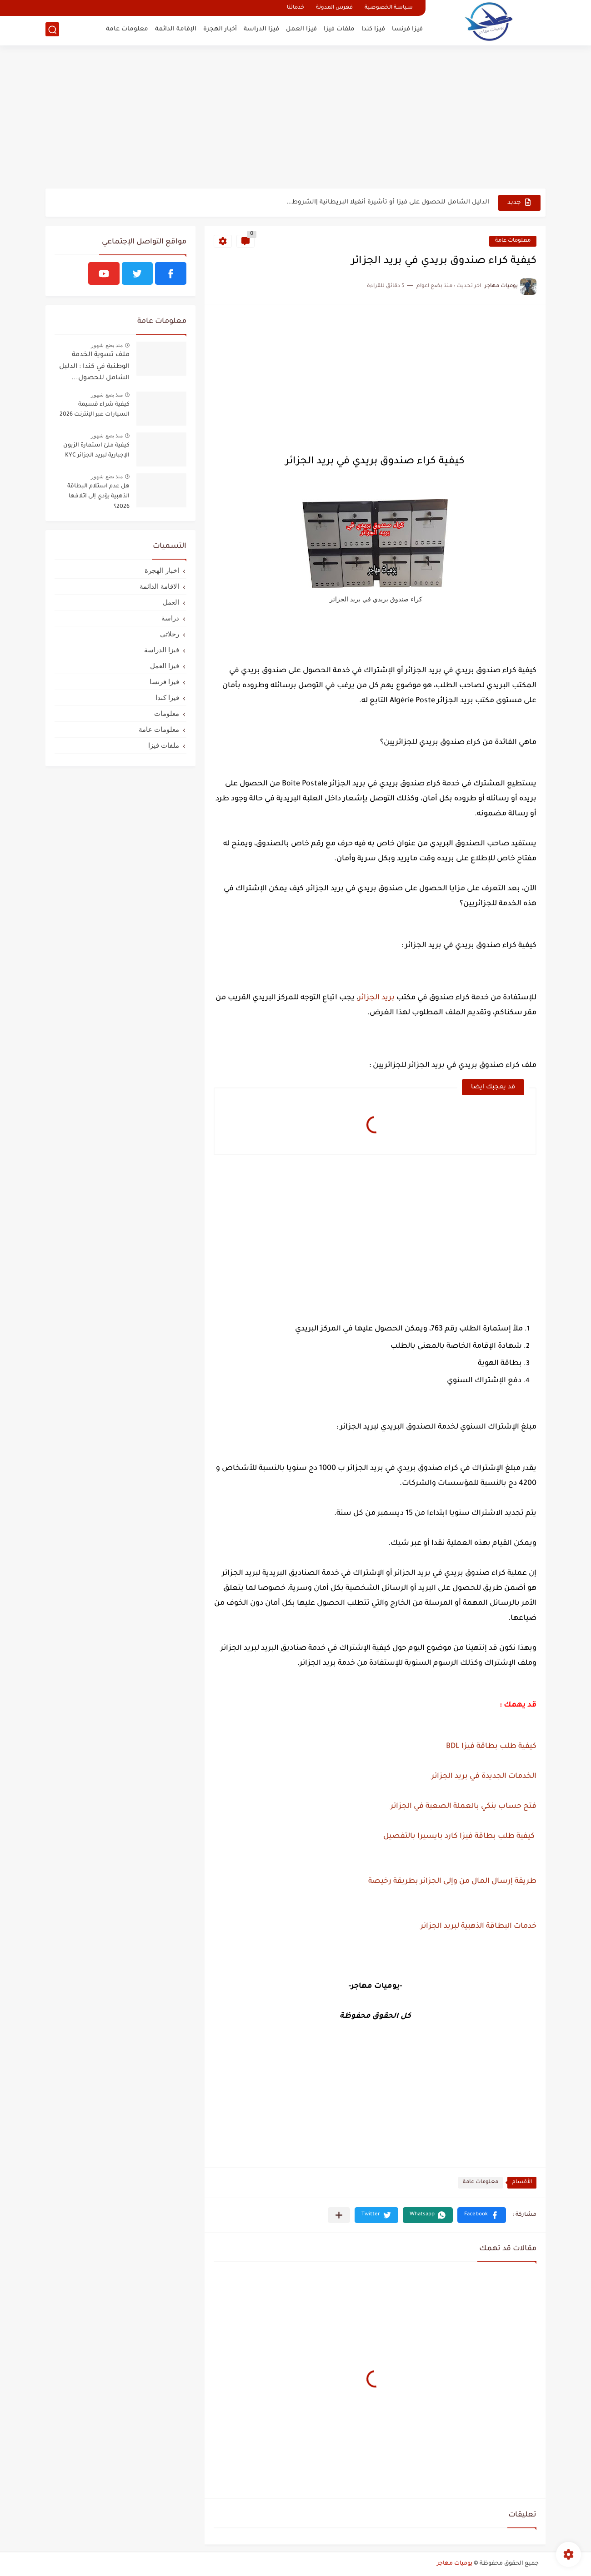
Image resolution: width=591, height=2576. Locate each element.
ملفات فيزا (339, 29)
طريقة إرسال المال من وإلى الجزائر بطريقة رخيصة (452, 1881)
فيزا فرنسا (407, 29)
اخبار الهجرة (162, 570)
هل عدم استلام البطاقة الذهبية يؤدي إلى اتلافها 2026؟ (98, 496)
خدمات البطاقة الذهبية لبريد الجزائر (477, 1926)
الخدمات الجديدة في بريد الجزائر (483, 1776)
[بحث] (52, 30)
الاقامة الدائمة (159, 586)
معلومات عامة (127, 29)
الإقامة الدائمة (175, 29)
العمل (171, 602)
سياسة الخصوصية (389, 8)
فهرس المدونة (334, 8)
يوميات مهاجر (454, 2564)
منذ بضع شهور (107, 345)
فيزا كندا (373, 29)
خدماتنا (295, 8)
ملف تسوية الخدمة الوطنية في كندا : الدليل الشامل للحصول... (94, 367)
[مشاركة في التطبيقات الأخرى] (339, 2215)
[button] (481, 2215)
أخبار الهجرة (220, 29)
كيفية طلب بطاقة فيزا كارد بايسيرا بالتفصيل (458, 1836)
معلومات (166, 713)
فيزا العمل (301, 29)
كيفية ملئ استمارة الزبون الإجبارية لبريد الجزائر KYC (96, 450)
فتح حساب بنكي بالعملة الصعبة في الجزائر (462, 1806)
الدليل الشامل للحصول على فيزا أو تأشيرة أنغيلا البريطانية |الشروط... (387, 202)
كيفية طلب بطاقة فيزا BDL (491, 1746)
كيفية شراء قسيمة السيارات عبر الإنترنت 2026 (95, 410)
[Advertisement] (295, 118)
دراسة (170, 618)
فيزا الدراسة (261, 29)
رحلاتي (169, 634)
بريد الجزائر (376, 998)
